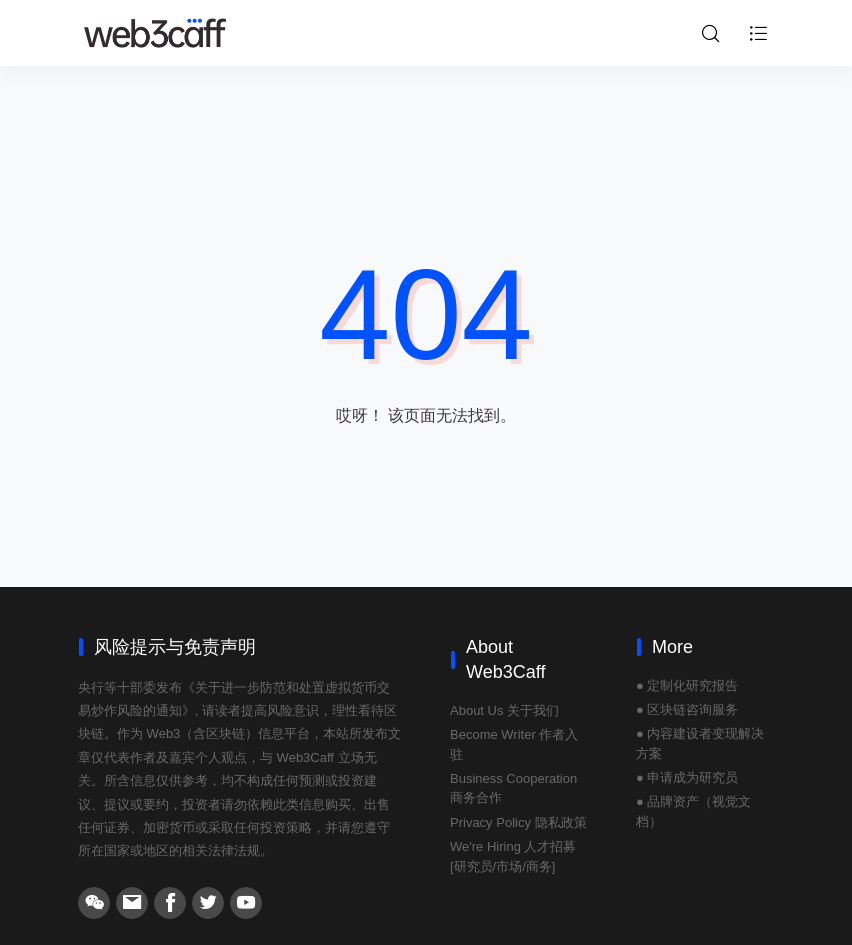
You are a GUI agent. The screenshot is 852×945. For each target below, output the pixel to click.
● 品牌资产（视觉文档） (693, 811)
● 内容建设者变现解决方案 (700, 743)
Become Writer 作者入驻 (514, 744)
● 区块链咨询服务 (687, 709)
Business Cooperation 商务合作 (513, 788)
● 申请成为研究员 (687, 777)
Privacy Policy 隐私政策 (518, 822)
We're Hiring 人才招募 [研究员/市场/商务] (513, 856)
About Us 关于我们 (504, 710)
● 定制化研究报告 (687, 685)
